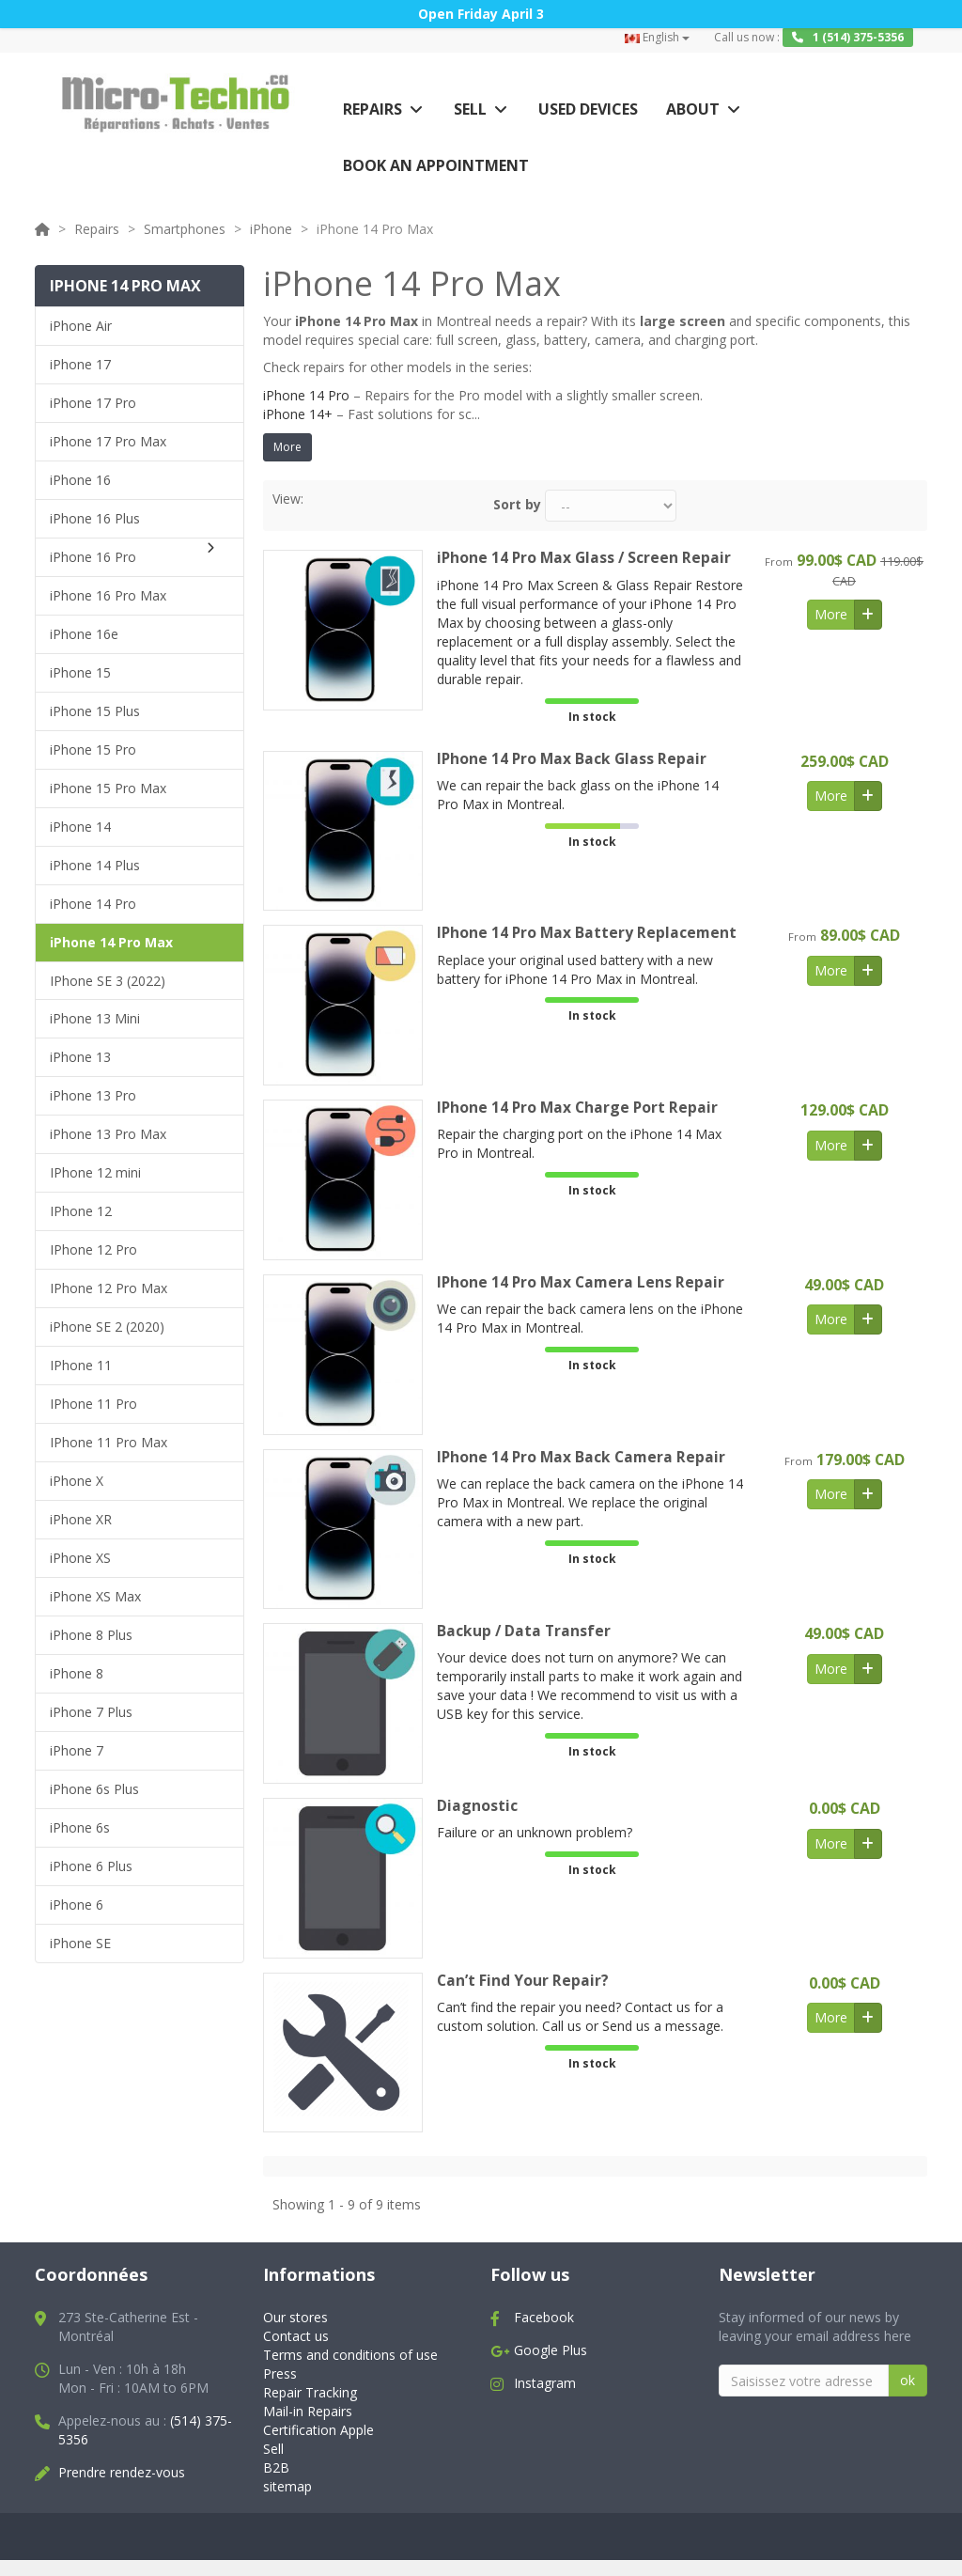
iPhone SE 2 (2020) (107, 1326)
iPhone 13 (80, 1057)
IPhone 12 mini (95, 1172)
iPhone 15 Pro (93, 749)
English (657, 37)
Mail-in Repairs (307, 2412)
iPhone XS (80, 1558)
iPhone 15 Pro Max (108, 788)
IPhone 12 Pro (93, 1249)
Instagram (545, 2384)
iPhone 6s (80, 1827)
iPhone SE (80, 1943)
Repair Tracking (310, 2393)
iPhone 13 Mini (95, 1018)
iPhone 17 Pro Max (108, 441)
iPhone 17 (80, 364)
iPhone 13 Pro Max (108, 1134)
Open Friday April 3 (481, 14)
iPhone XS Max (95, 1596)
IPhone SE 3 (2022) (107, 981)
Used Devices (588, 109)
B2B (276, 2467)
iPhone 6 (76, 1904)
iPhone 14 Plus (95, 865)
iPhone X (76, 1481)
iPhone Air (81, 326)
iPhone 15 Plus (95, 711)
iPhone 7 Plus (91, 1712)
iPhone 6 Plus (91, 1866)
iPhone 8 (76, 1673)
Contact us (296, 2337)
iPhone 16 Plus (95, 518)
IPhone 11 (81, 1365)
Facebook (544, 2318)
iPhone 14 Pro (93, 904)
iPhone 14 (80, 826)
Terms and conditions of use (350, 2356)
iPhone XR (81, 1519)
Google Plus (550, 2351)
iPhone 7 (76, 1750)
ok (907, 2381)
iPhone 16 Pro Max (108, 595)
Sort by (517, 504)
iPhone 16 (80, 480)
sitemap (287, 2486)
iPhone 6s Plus (94, 1789)
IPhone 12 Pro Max (108, 1288)
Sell (470, 109)
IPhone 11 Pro (93, 1404)
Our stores (295, 2318)
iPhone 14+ (298, 414)
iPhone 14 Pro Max (111, 942)
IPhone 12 (81, 1211)
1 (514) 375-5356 (848, 37)
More (287, 447)
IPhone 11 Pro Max (108, 1442)
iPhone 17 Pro (93, 403)
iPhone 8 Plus (91, 1635)
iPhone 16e (84, 634)
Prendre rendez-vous (121, 2473)
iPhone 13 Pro (93, 1095)
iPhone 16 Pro (93, 557)
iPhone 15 (80, 672)
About (693, 109)
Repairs (372, 109)
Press (280, 2374)
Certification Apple (318, 2431)
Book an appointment (436, 165)
